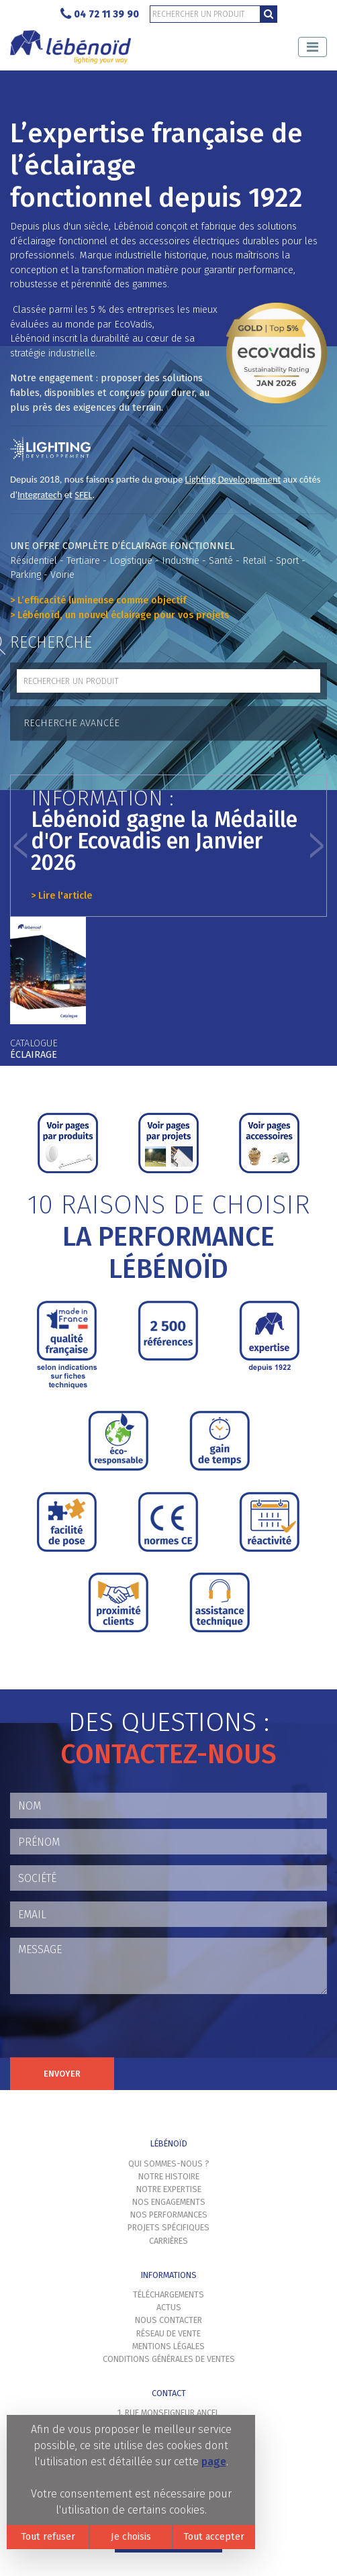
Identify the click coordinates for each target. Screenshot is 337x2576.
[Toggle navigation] (312, 47)
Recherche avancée (71, 723)
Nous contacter (168, 2320)
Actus (168, 2307)
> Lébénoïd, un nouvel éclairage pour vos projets (119, 615)
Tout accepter (213, 2536)
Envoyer (62, 2074)
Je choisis (131, 2536)
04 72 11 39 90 (99, 14)
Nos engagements (168, 2202)
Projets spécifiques (168, 2227)
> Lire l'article (61, 895)
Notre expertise (168, 2189)
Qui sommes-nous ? (168, 2164)
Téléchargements (168, 2294)
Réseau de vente (168, 2333)
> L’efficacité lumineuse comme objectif (98, 600)
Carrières (168, 2241)
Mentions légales (168, 2346)
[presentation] (112, 2031)
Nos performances (168, 2215)
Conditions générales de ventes (169, 2359)
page (213, 2461)
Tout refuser (48, 2536)
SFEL (83, 495)
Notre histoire (168, 2176)
